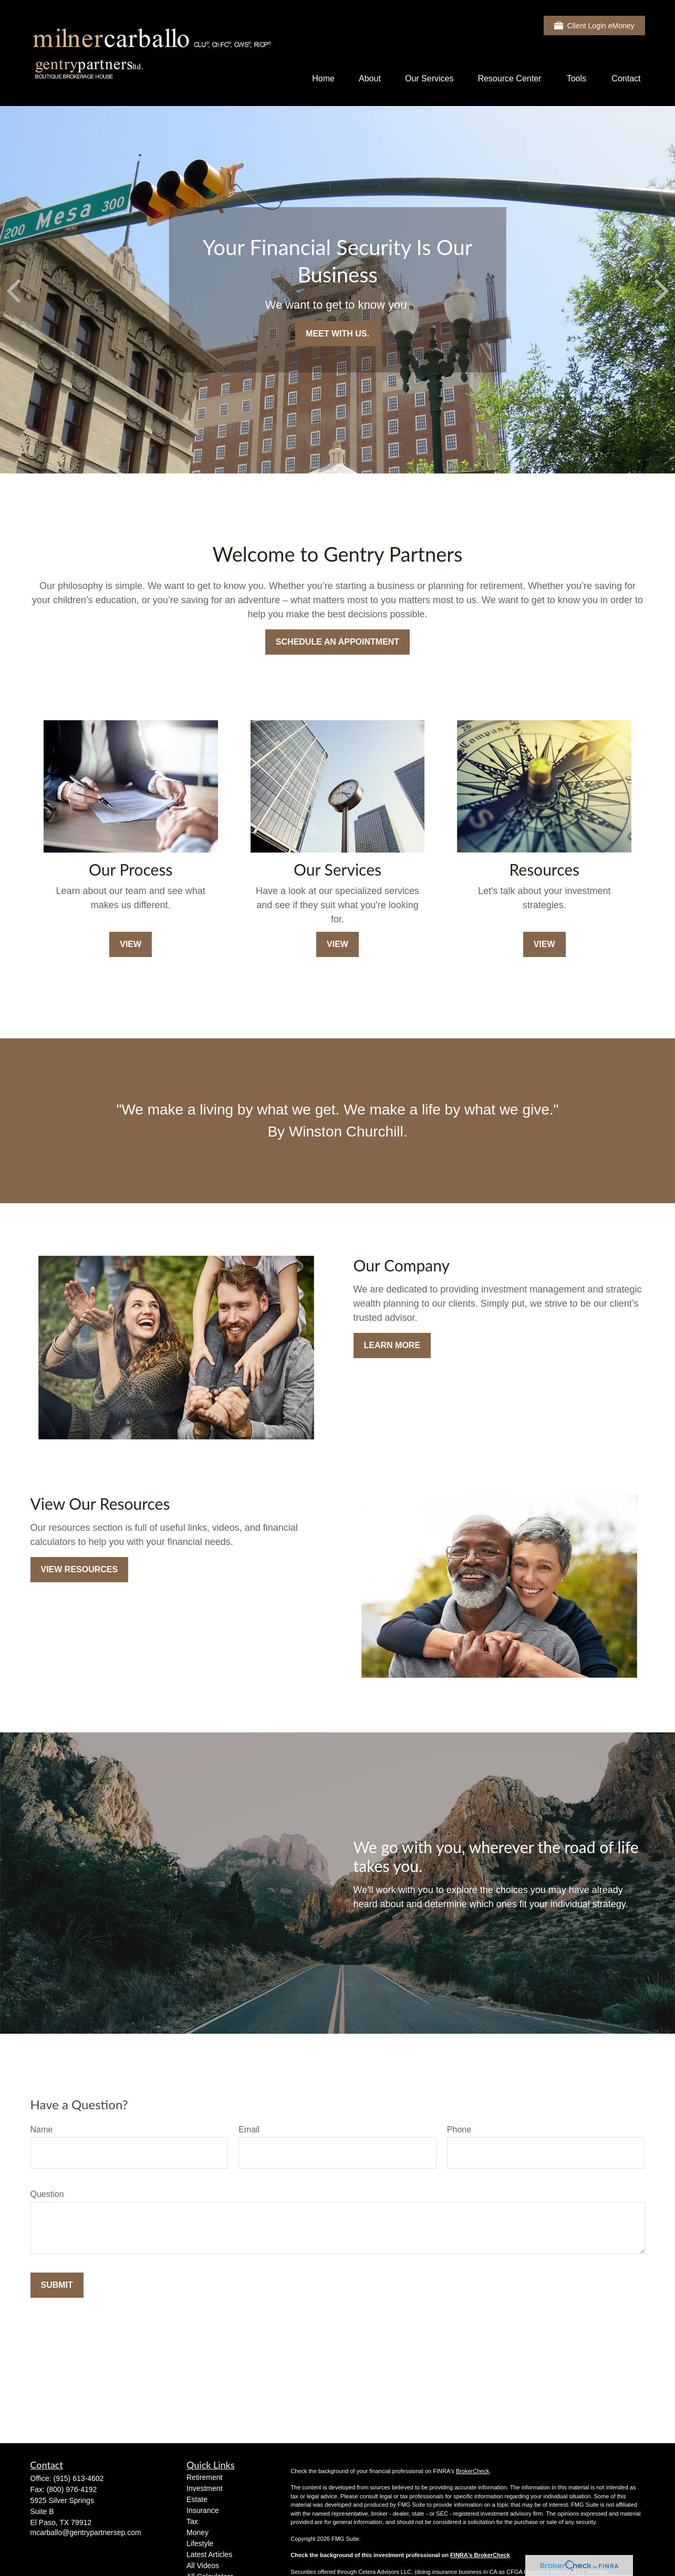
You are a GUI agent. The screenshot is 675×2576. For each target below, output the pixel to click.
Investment (204, 2488)
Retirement (204, 2477)
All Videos (202, 2565)
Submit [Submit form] (57, 2284)
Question (47, 2194)
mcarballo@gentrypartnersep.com (85, 2532)
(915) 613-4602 (79, 2478)
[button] (323, 78)
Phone (459, 2129)
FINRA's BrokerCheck (480, 2555)
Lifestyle (199, 2543)
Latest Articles (209, 2554)
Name (41, 2129)
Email (248, 2129)
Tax (192, 2521)
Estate (196, 2499)
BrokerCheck (473, 2471)
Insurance (202, 2510)
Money (197, 2532)
